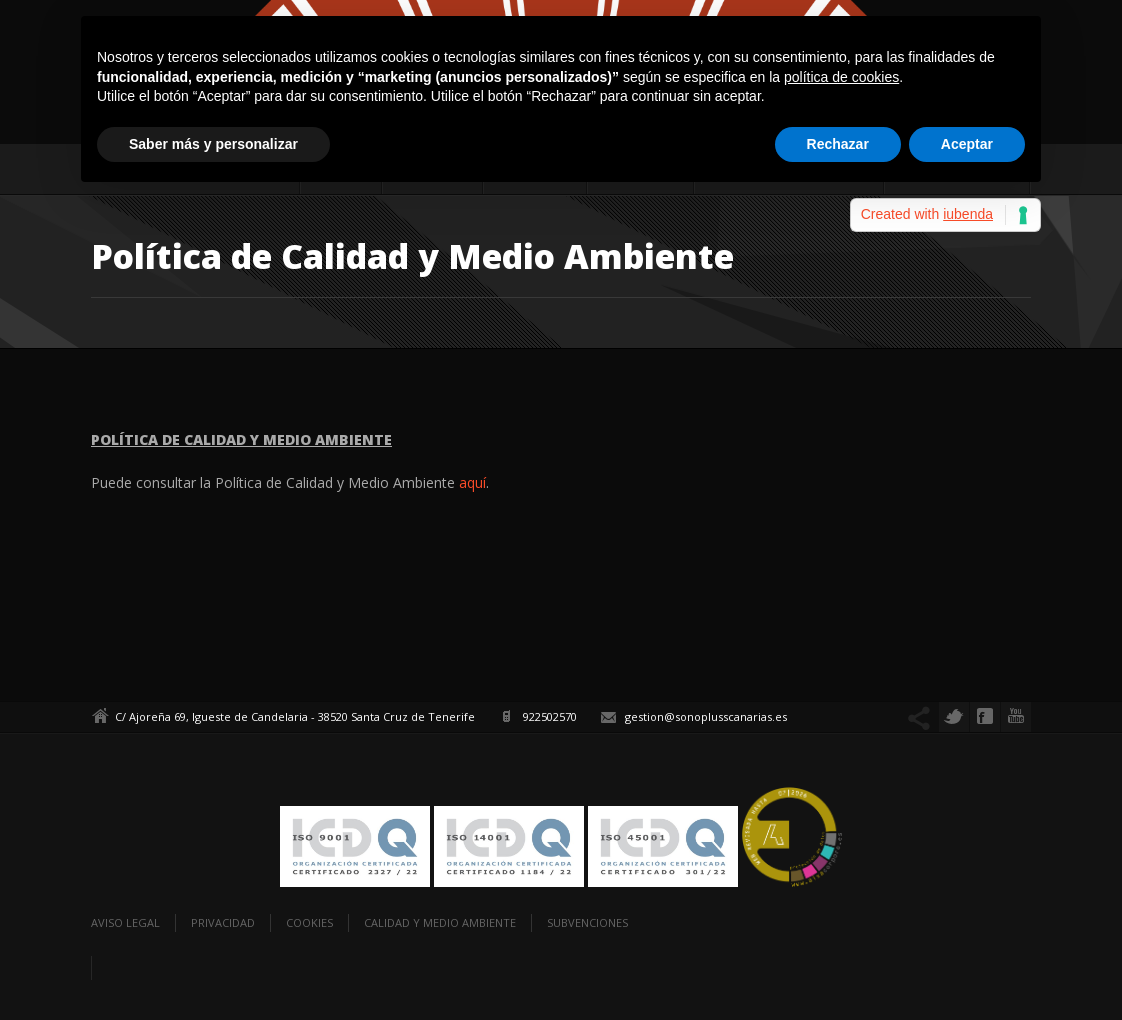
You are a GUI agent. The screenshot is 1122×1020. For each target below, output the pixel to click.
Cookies (309, 922)
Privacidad (223, 922)
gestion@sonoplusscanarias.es (706, 716)
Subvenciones (587, 922)
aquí (472, 482)
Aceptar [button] (967, 144)
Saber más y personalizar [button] (213, 144)
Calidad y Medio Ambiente (440, 922)
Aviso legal (125, 922)
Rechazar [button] (838, 144)
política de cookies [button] (841, 77)
